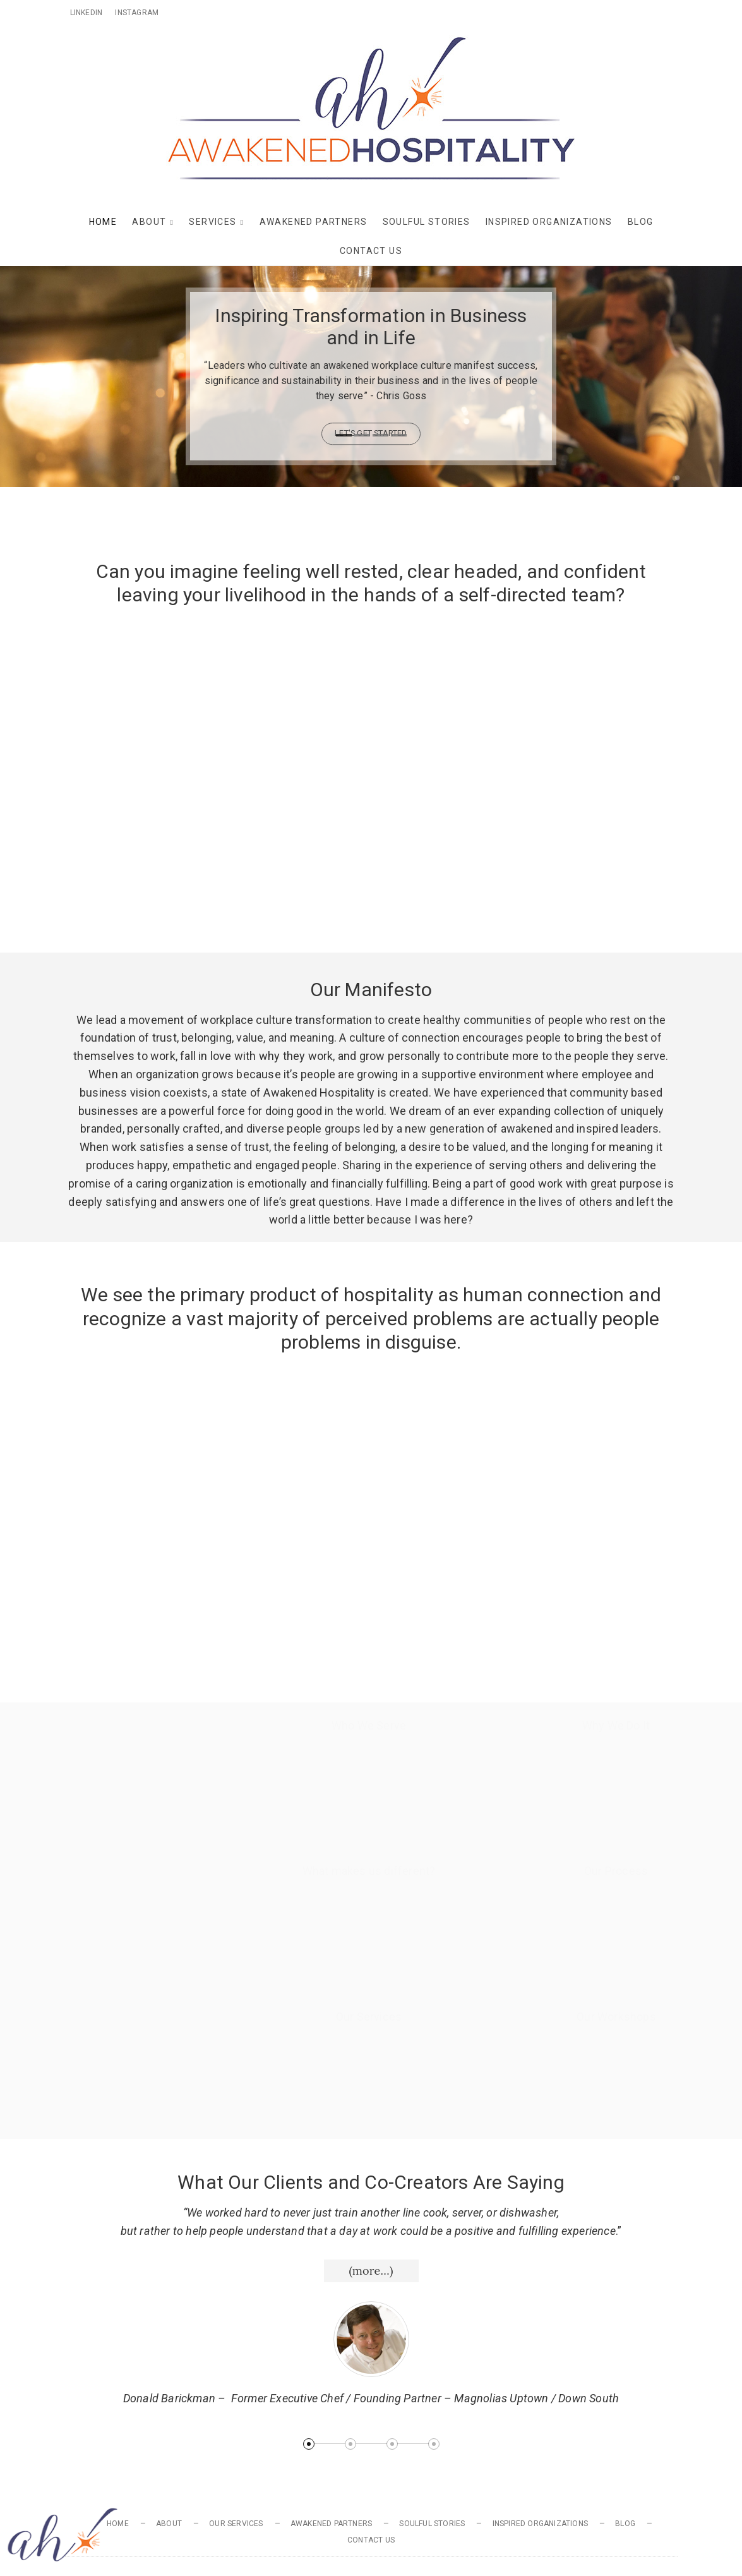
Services (212, 222)
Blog (641, 222)
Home (103, 222)
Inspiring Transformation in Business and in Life (371, 326)
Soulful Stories (426, 222)
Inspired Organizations (549, 222)
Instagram (137, 12)
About (149, 222)
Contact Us (371, 251)
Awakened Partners (314, 222)
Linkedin (86, 12)
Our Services (236, 2523)
